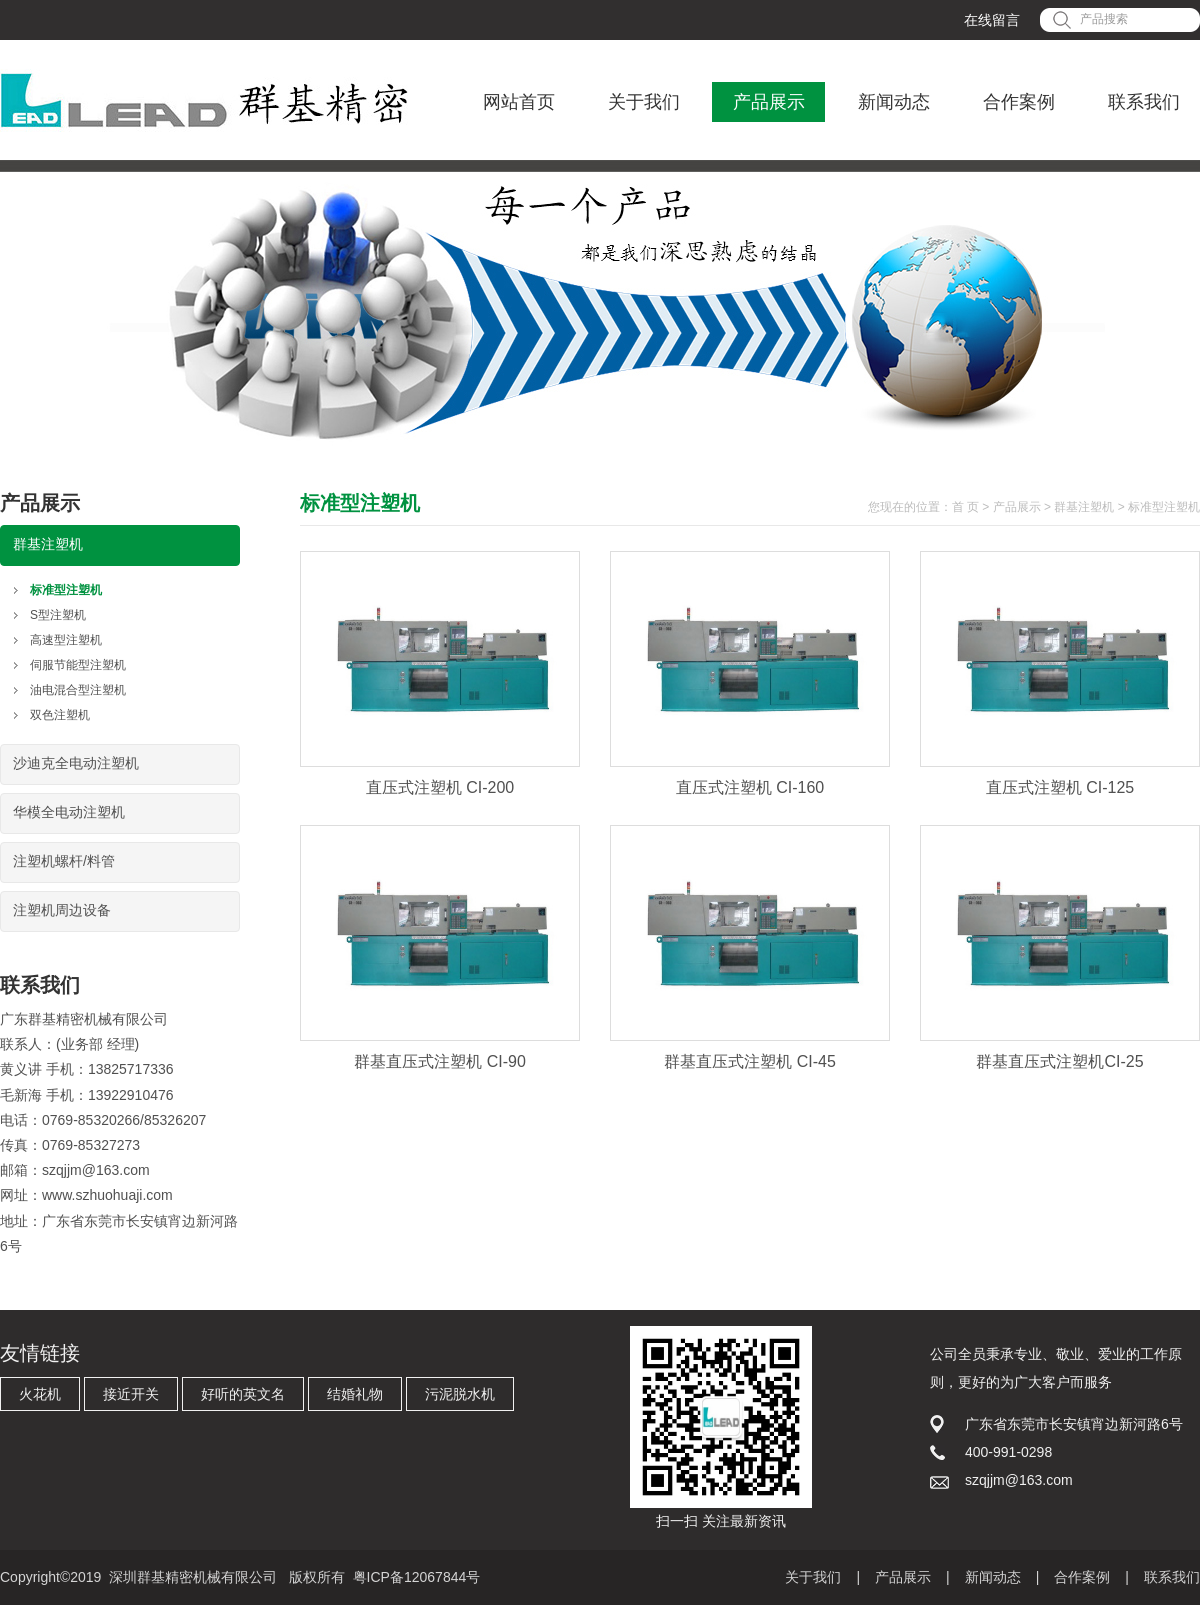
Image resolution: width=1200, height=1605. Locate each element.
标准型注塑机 (66, 590)
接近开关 (131, 1394)
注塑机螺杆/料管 (64, 861)
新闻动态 (894, 102)
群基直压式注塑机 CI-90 (440, 1061)
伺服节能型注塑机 (78, 665)
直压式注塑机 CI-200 (440, 787)
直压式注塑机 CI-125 (1060, 787)
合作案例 (1019, 102)
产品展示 (769, 102)
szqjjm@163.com (96, 1170)
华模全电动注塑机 (69, 812)
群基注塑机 (48, 544)
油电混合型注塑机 (78, 690)
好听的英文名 (243, 1394)
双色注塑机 (60, 715)
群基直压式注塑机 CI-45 (750, 1061)
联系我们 (1144, 102)
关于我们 (644, 102)
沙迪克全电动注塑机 (76, 763)
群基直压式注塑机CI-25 (1059, 1061)
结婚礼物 (355, 1394)
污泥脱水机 (460, 1394)
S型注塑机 (58, 615)
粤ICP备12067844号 (417, 1577)
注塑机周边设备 (62, 910)
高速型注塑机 (66, 640)
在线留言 (992, 20)
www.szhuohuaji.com (107, 1195)
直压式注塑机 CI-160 (750, 787)
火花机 (40, 1394)
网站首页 (519, 102)
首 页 (965, 507)
